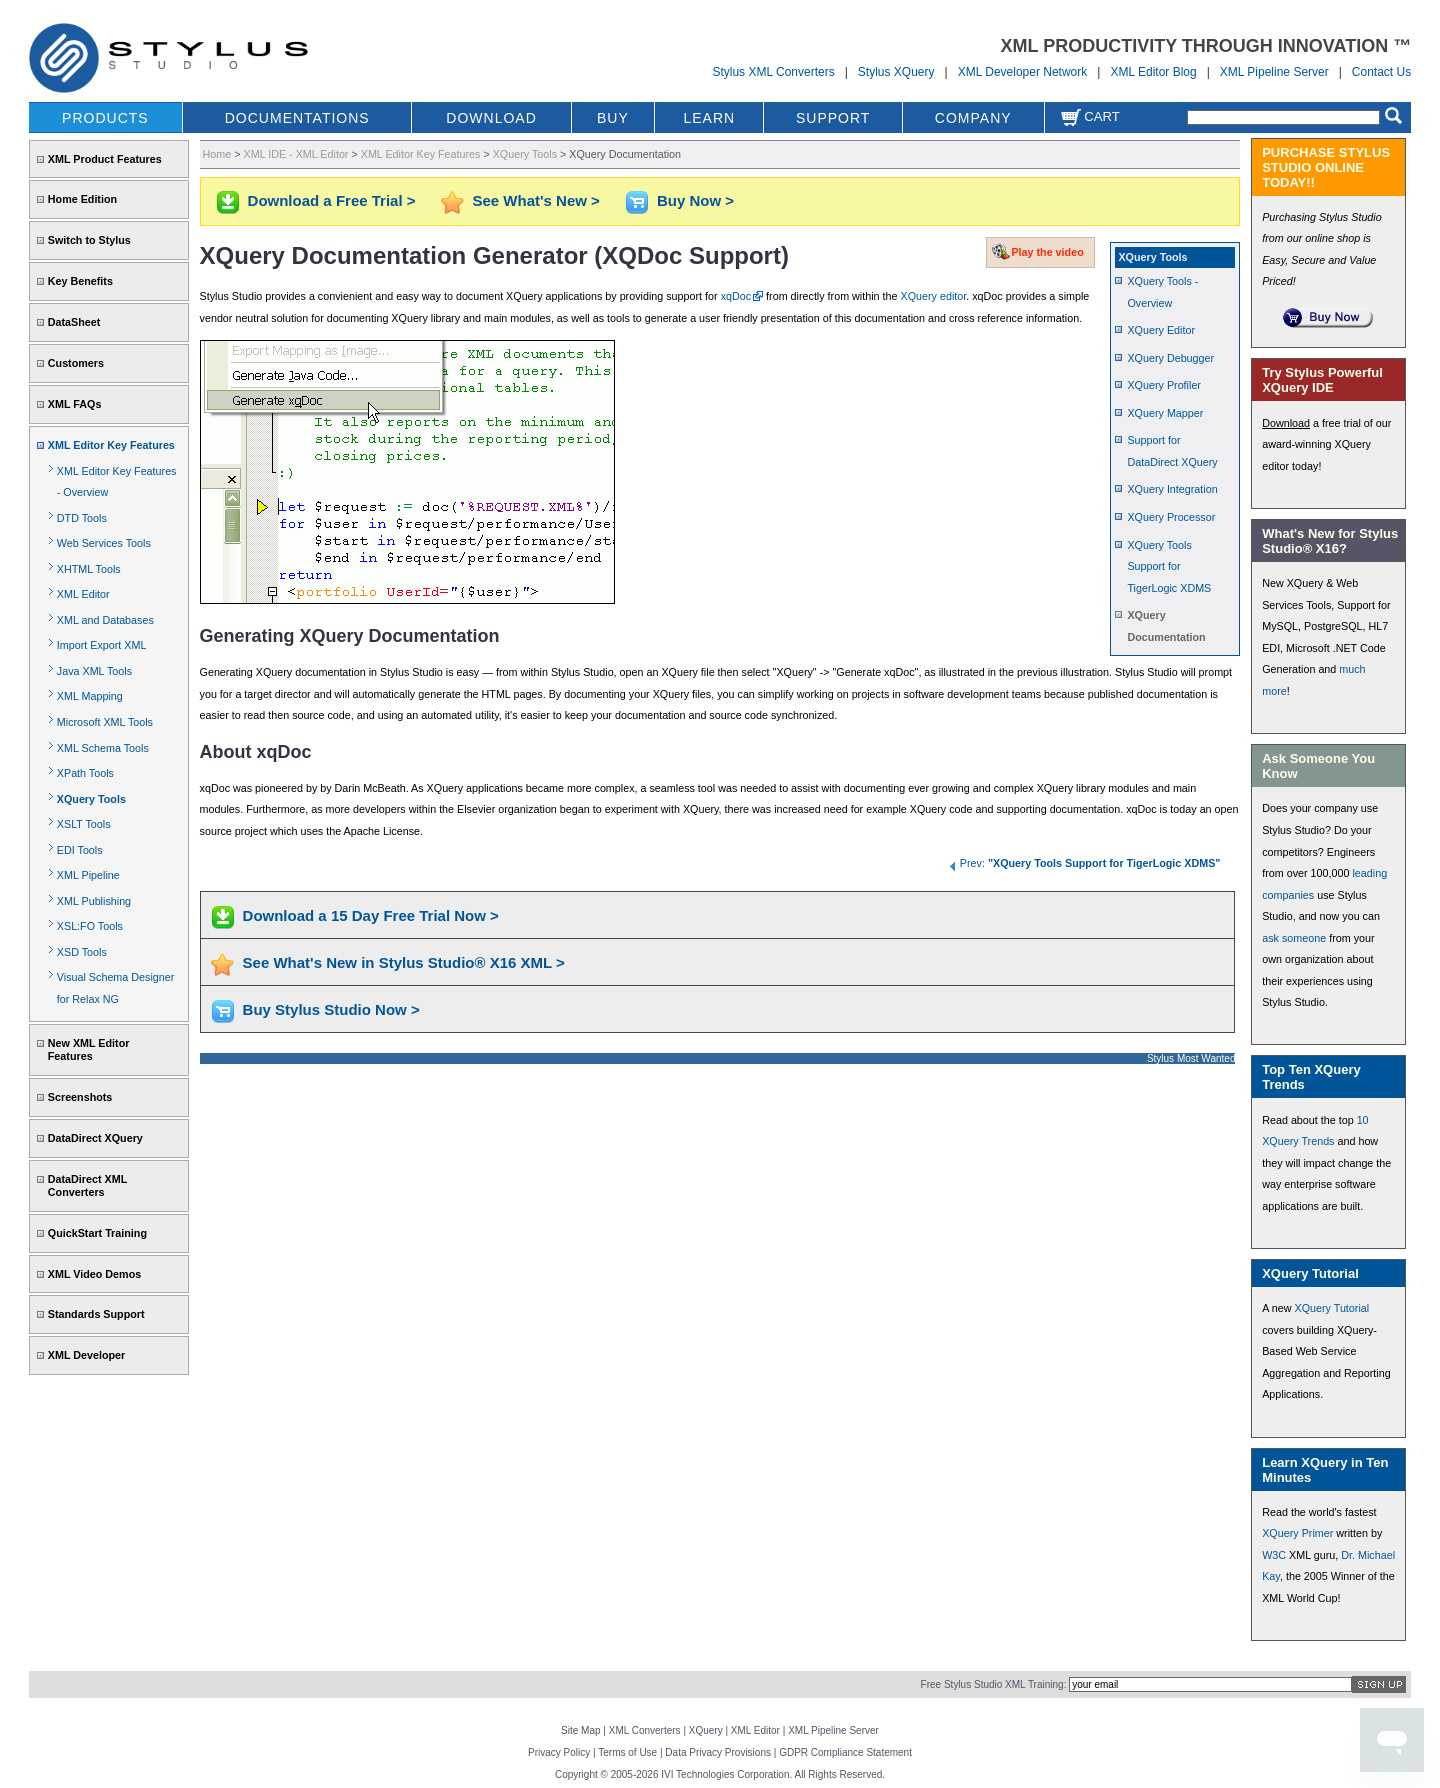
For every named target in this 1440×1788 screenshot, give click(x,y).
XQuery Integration (1172, 489)
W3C (1274, 1555)
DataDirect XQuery (95, 1138)
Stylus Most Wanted (1191, 1058)
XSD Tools (82, 952)
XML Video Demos (94, 1274)
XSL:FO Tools (90, 926)
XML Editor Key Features (111, 445)
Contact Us (1381, 72)
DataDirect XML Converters (87, 1185)
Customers (76, 363)
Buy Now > (695, 200)
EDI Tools (80, 850)
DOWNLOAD (491, 118)
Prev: (1084, 863)
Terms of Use (627, 1752)
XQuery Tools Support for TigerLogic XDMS (1169, 566)
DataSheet (74, 322)
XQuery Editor (1161, 330)
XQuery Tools (91, 799)
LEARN (709, 118)
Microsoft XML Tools (105, 722)
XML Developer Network (1023, 72)
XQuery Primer (1297, 1533)
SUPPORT (833, 118)
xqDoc (736, 296)
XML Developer (86, 1355)
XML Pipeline (88, 875)
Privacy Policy (559, 1752)
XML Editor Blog (1153, 72)
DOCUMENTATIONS (297, 118)
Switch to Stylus (89, 240)
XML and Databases (105, 620)
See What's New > (536, 200)
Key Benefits (80, 281)
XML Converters (645, 1730)
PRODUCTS (105, 118)
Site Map (580, 1730)
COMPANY (973, 118)
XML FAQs (75, 404)
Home (217, 154)
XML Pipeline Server (1274, 72)
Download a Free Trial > (332, 200)
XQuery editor (934, 296)
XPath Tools (85, 773)
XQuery (706, 1730)
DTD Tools (82, 518)
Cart (1090, 116)
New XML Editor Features (89, 1049)
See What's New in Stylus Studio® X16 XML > (404, 962)
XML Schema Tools (103, 748)
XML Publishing (94, 901)
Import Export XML (102, 645)
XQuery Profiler (1163, 385)
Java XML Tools (94, 671)
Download (1286, 423)
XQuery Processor (1171, 517)
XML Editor (83, 594)
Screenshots (80, 1097)
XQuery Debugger (1170, 358)
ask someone (1294, 938)
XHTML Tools (89, 569)
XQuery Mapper (1165, 413)
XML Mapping (90, 696)
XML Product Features (105, 159)
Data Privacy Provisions (718, 1752)
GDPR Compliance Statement (845, 1752)
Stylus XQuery (896, 72)
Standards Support (96, 1314)
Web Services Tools (104, 543)
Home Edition (82, 199)
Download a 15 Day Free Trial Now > (371, 915)
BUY (613, 118)
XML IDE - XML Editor (296, 154)
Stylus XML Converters (773, 72)
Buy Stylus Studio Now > (331, 1009)
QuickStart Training (97, 1233)
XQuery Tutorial (1331, 1308)
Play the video (1047, 252)
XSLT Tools (84, 824)
